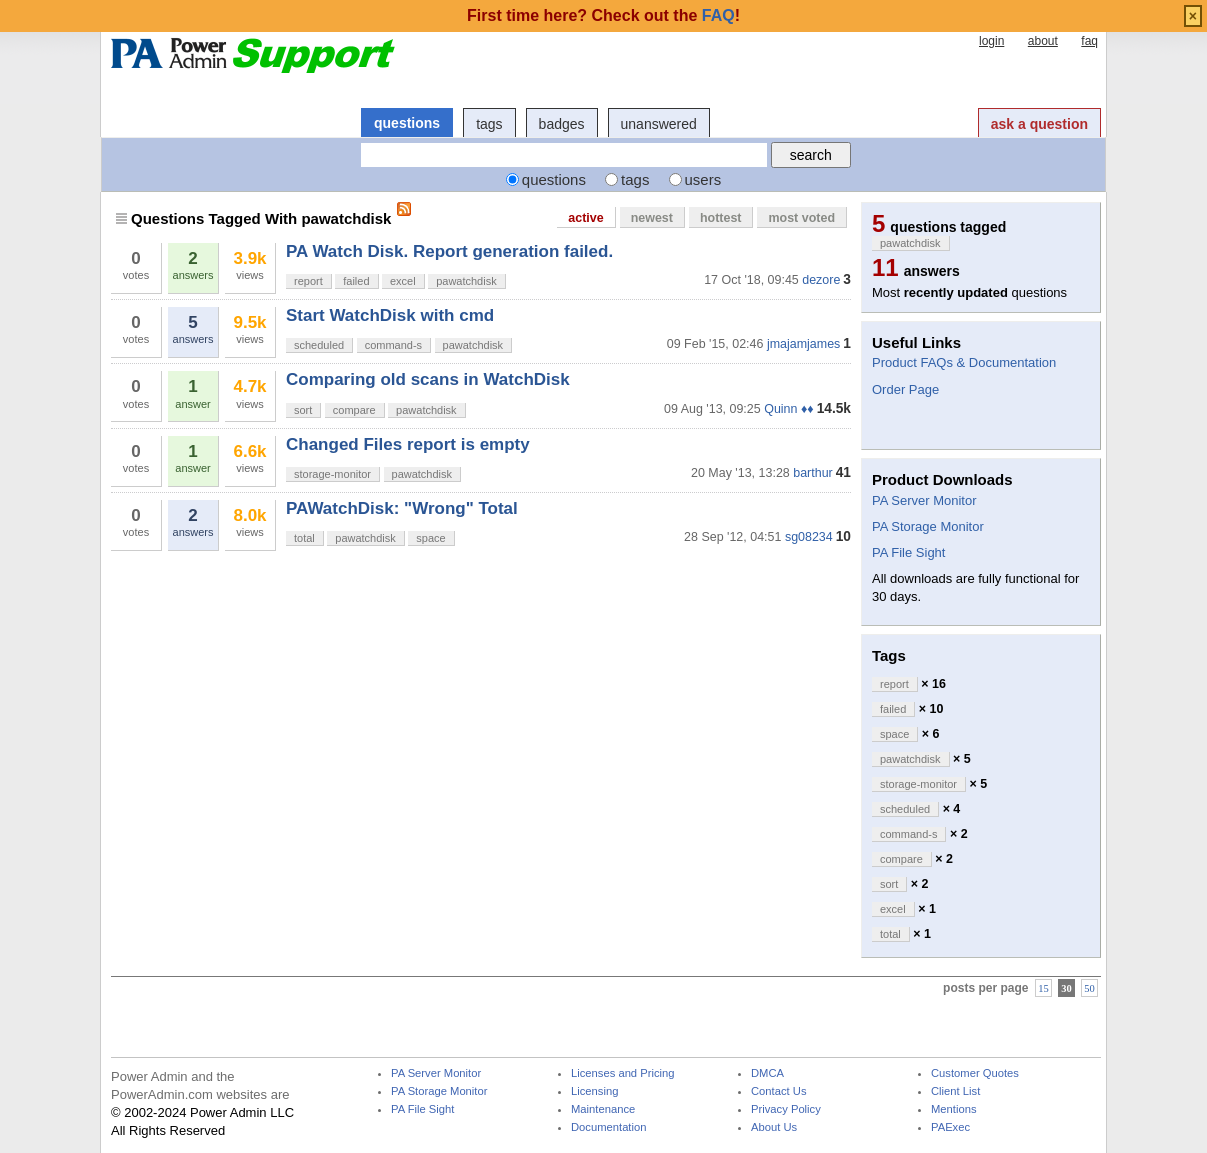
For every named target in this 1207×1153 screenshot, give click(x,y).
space (430, 538)
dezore (821, 280)
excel (403, 281)
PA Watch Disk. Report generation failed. (449, 251)
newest (652, 218)
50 (1089, 988)
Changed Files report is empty (408, 444)
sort (303, 410)
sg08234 (809, 537)
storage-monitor (332, 474)
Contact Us (779, 1091)
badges (562, 124)
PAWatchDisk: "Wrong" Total (402, 508)
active (585, 218)
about (1043, 41)
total (304, 538)
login (991, 41)
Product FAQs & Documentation (964, 362)
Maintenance (603, 1109)
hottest (721, 218)
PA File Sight (908, 552)
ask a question (1039, 124)
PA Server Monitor (924, 500)
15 (1043, 988)
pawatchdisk (466, 281)
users (703, 179)
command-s (393, 345)
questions (407, 123)
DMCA (767, 1073)
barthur (813, 473)
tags (489, 124)
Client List (955, 1091)
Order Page (905, 389)
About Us (774, 1127)
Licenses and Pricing (623, 1073)
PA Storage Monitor (928, 526)
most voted (801, 218)
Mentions (954, 1109)
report (308, 281)
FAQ (718, 15)
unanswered (659, 124)
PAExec (950, 1127)
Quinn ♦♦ (788, 409)
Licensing (594, 1091)
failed (356, 281)
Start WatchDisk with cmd (390, 315)
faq (1089, 41)
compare (354, 410)
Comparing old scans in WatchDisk (428, 379)
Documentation (608, 1127)
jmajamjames (803, 344)
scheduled (319, 345)
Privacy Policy (786, 1109)
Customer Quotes (975, 1073)
